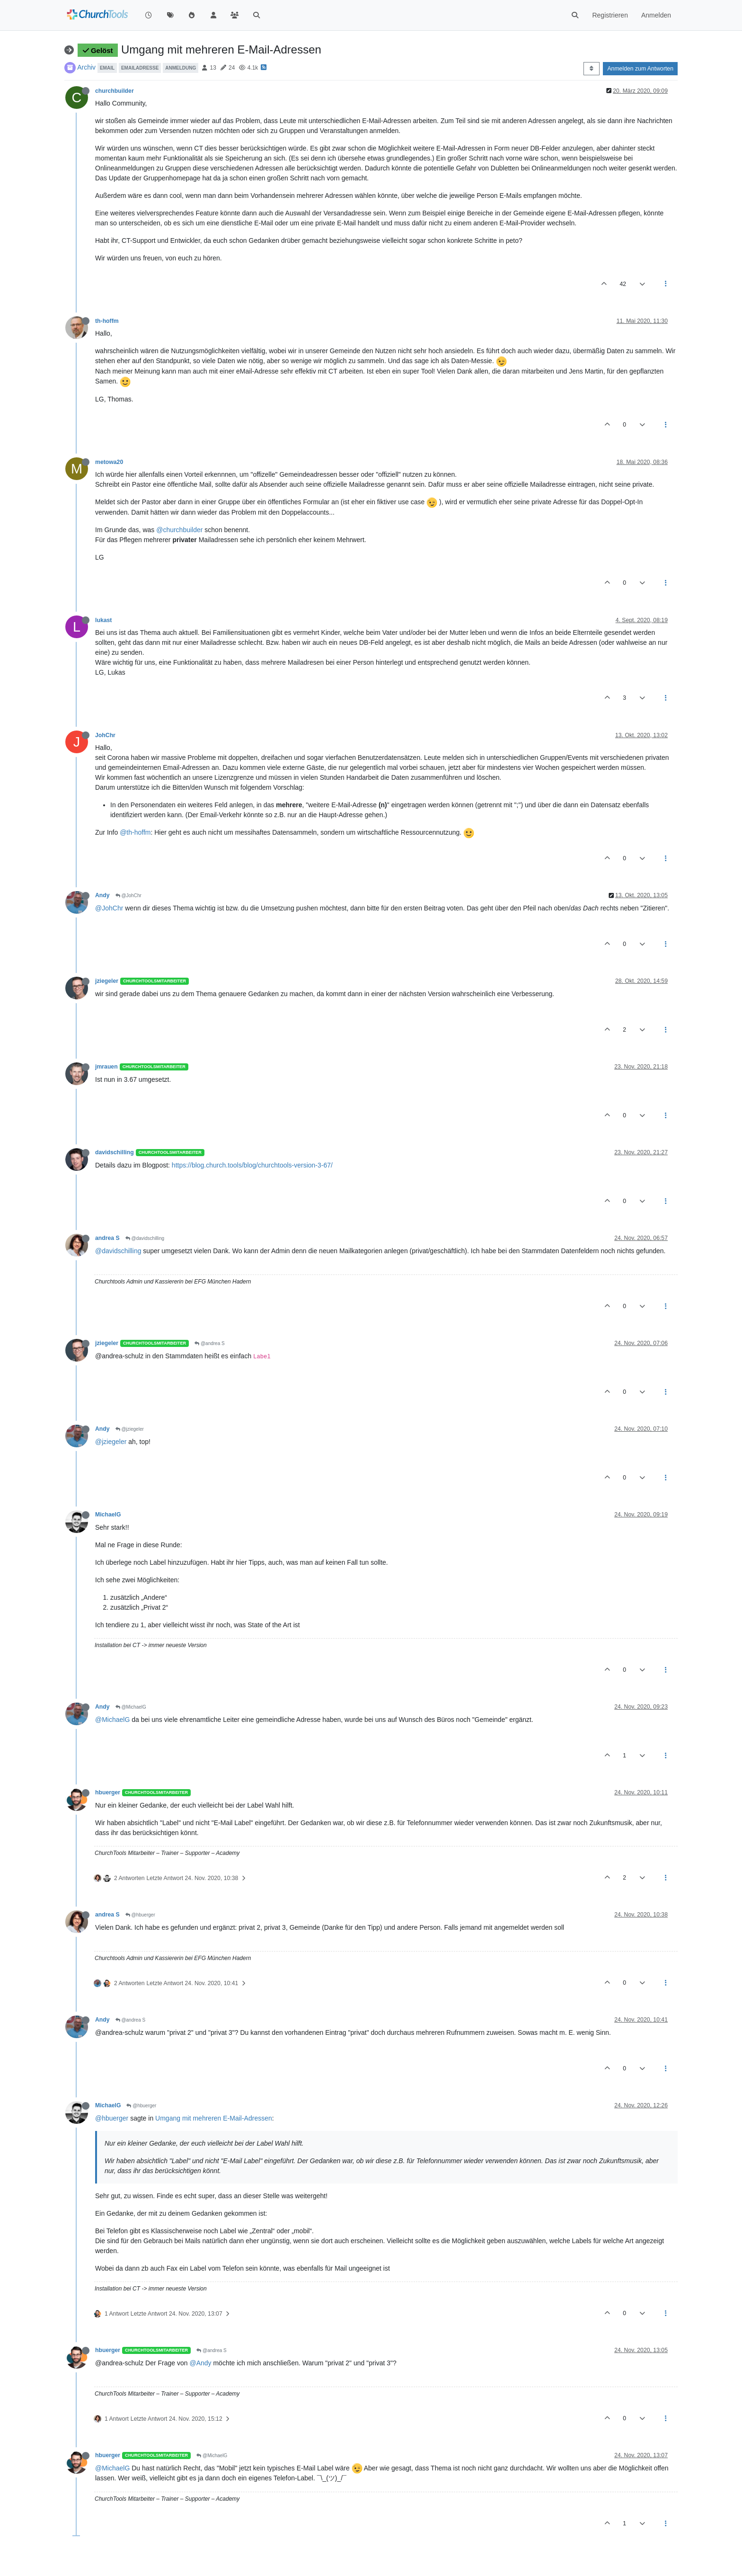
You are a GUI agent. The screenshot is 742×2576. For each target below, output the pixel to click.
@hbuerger (140, 1914)
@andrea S (209, 1343)
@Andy (200, 2363)
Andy (102, 895)
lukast (103, 620)
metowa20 (109, 462)
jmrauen (106, 1066)
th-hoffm (107, 321)
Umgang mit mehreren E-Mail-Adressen (213, 2118)
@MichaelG (130, 1707)
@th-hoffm (135, 832)
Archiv (86, 67)
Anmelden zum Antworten (640, 68)
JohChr (105, 735)
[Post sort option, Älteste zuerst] (591, 68)
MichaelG (108, 1514)
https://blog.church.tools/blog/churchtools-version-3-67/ (252, 1165)
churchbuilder (114, 91)
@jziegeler (129, 1429)
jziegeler (106, 981)
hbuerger (107, 1792)
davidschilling (114, 1152)
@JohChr (128, 895)
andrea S (107, 1238)
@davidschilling (144, 1238)
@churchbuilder (179, 530)
